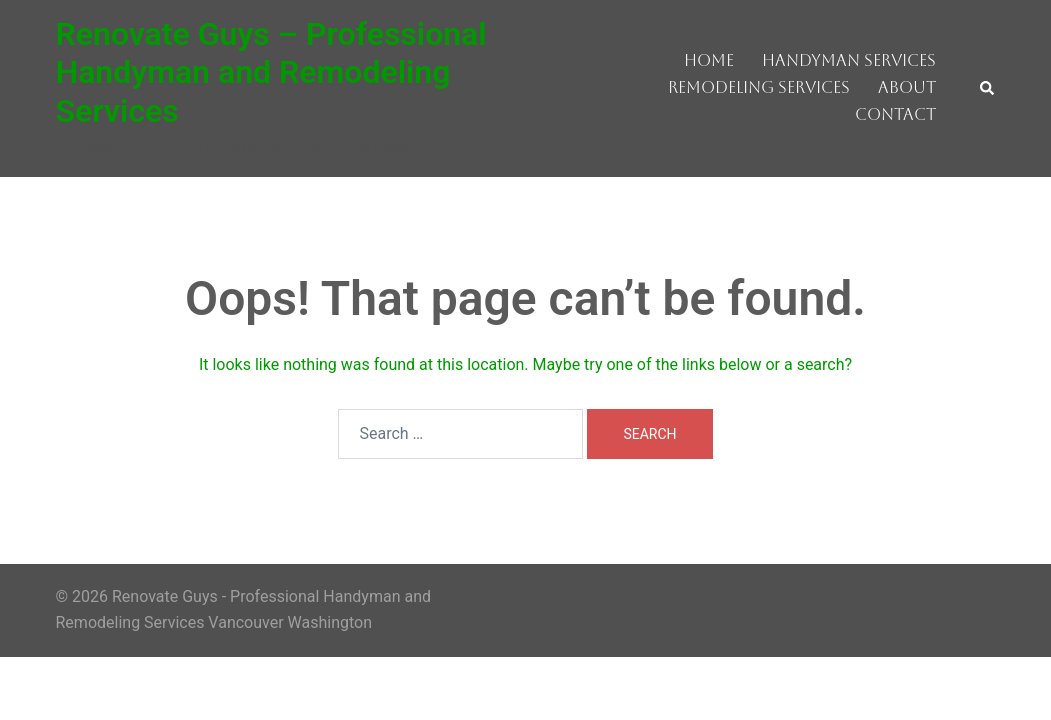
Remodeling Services (759, 87)
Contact (895, 114)
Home (709, 60)
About (907, 87)
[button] (988, 88)
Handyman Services (849, 60)
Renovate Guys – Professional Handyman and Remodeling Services (271, 72)
